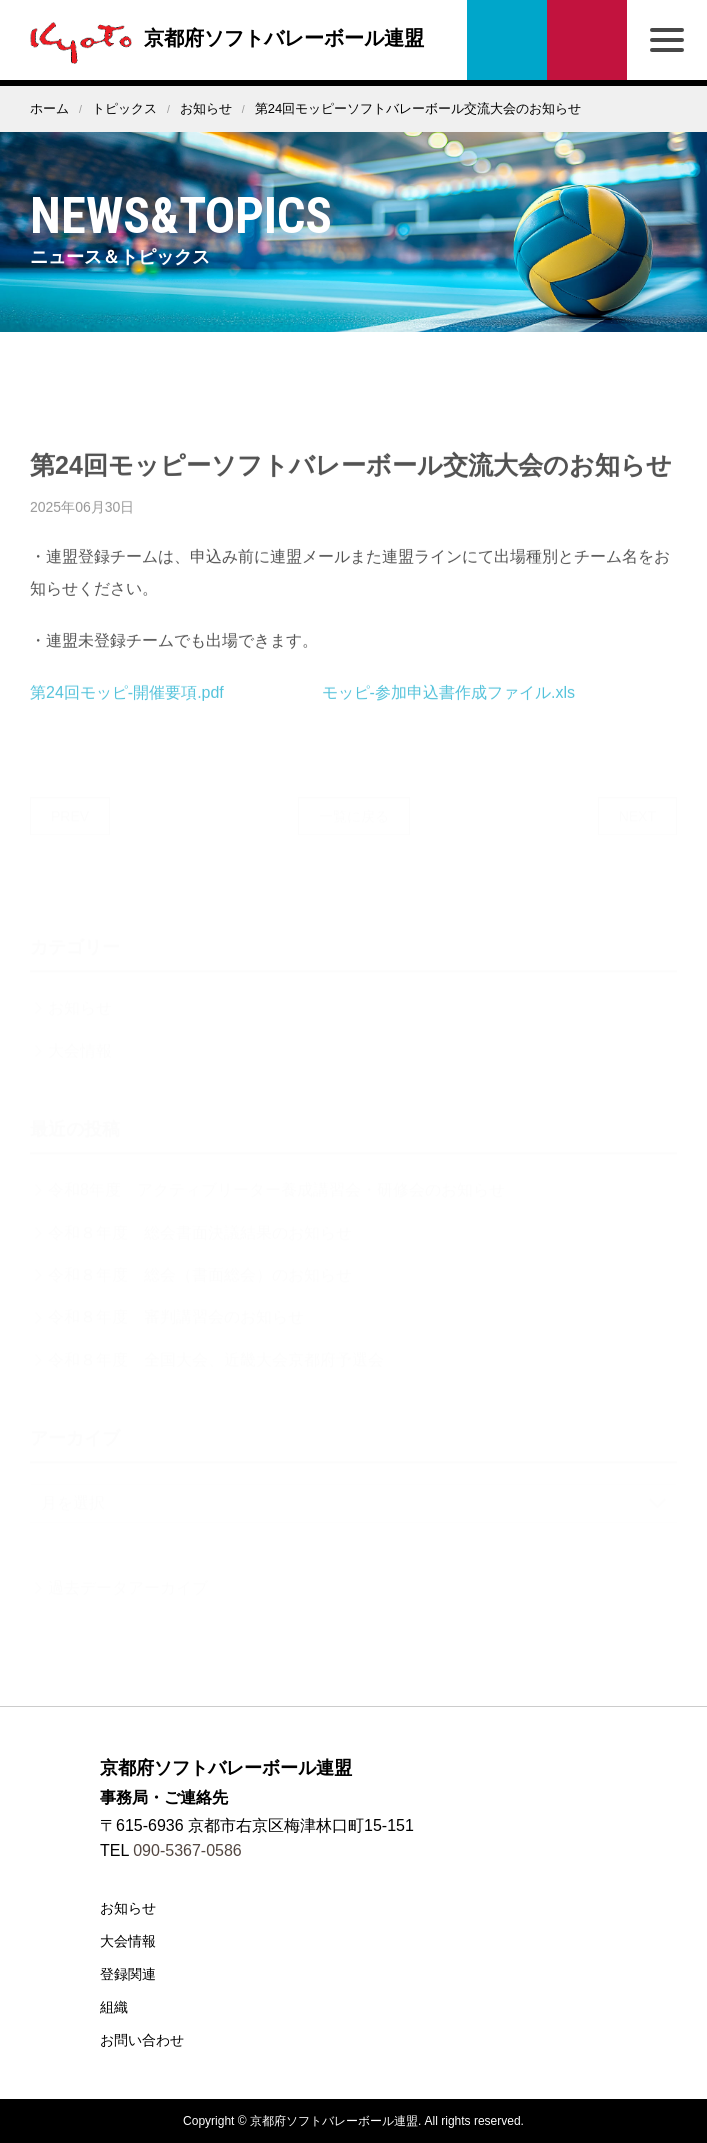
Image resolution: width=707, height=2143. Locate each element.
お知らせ (206, 108)
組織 (114, 2007)
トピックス (124, 108)
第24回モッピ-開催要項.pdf (127, 708)
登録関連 (128, 1974)
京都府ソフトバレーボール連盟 (222, 38)
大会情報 (128, 1941)
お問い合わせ (587, 40)
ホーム (49, 108)
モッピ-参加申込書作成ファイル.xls (448, 708)
